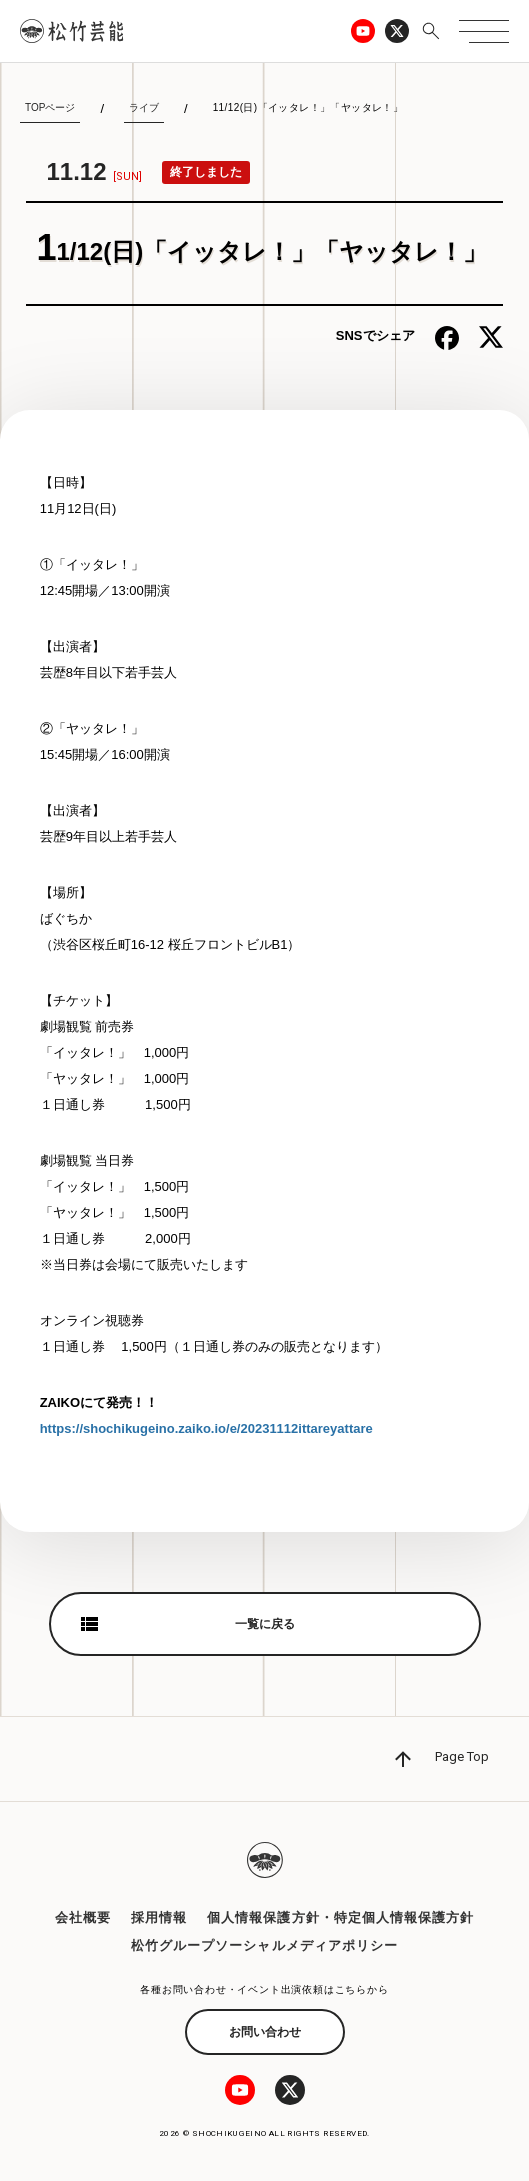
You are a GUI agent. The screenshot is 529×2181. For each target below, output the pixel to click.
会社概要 (83, 1917)
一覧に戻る (265, 1624)
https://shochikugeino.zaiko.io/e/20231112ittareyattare (206, 1428)
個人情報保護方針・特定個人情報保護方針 (340, 1917)
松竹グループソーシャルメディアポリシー (264, 1945)
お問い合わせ (265, 2032)
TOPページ (50, 107)
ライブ (144, 107)
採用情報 (159, 1917)
